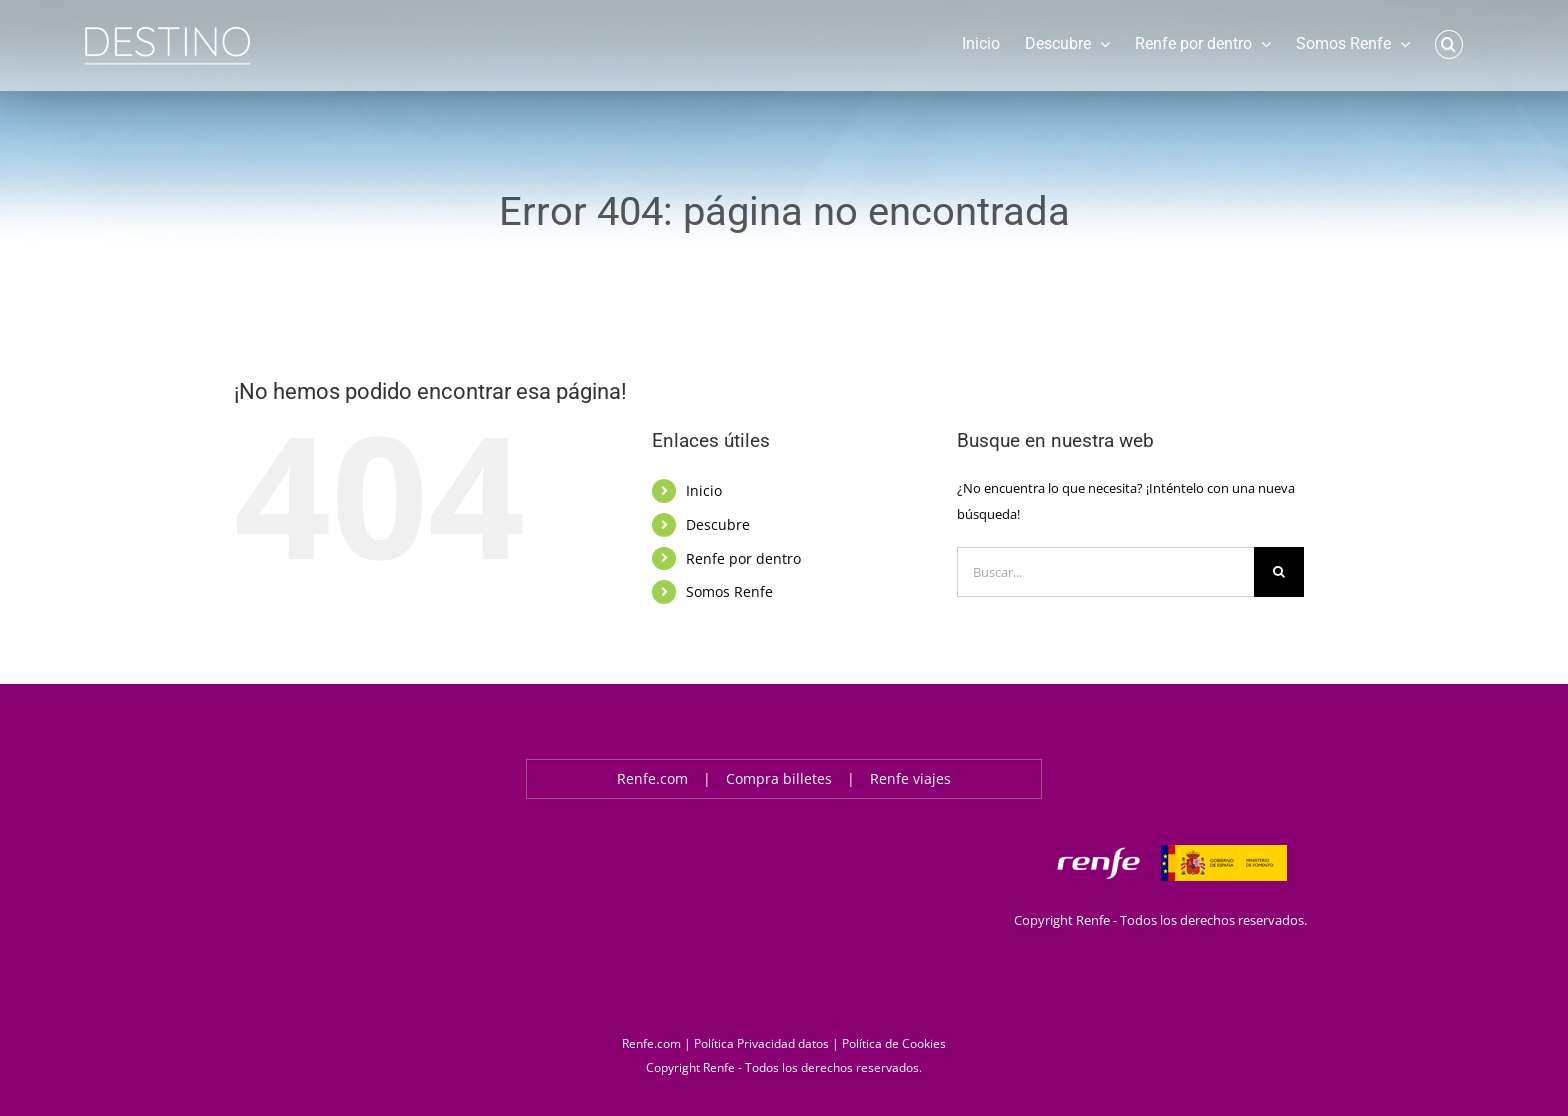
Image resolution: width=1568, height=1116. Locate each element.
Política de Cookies (894, 1043)
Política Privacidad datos (761, 1043)
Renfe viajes (910, 778)
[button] (1449, 43)
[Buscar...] (1105, 572)
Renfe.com (652, 778)
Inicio (704, 490)
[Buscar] (1279, 572)
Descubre (718, 524)
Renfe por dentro (743, 558)
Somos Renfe (729, 591)
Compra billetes (779, 778)
